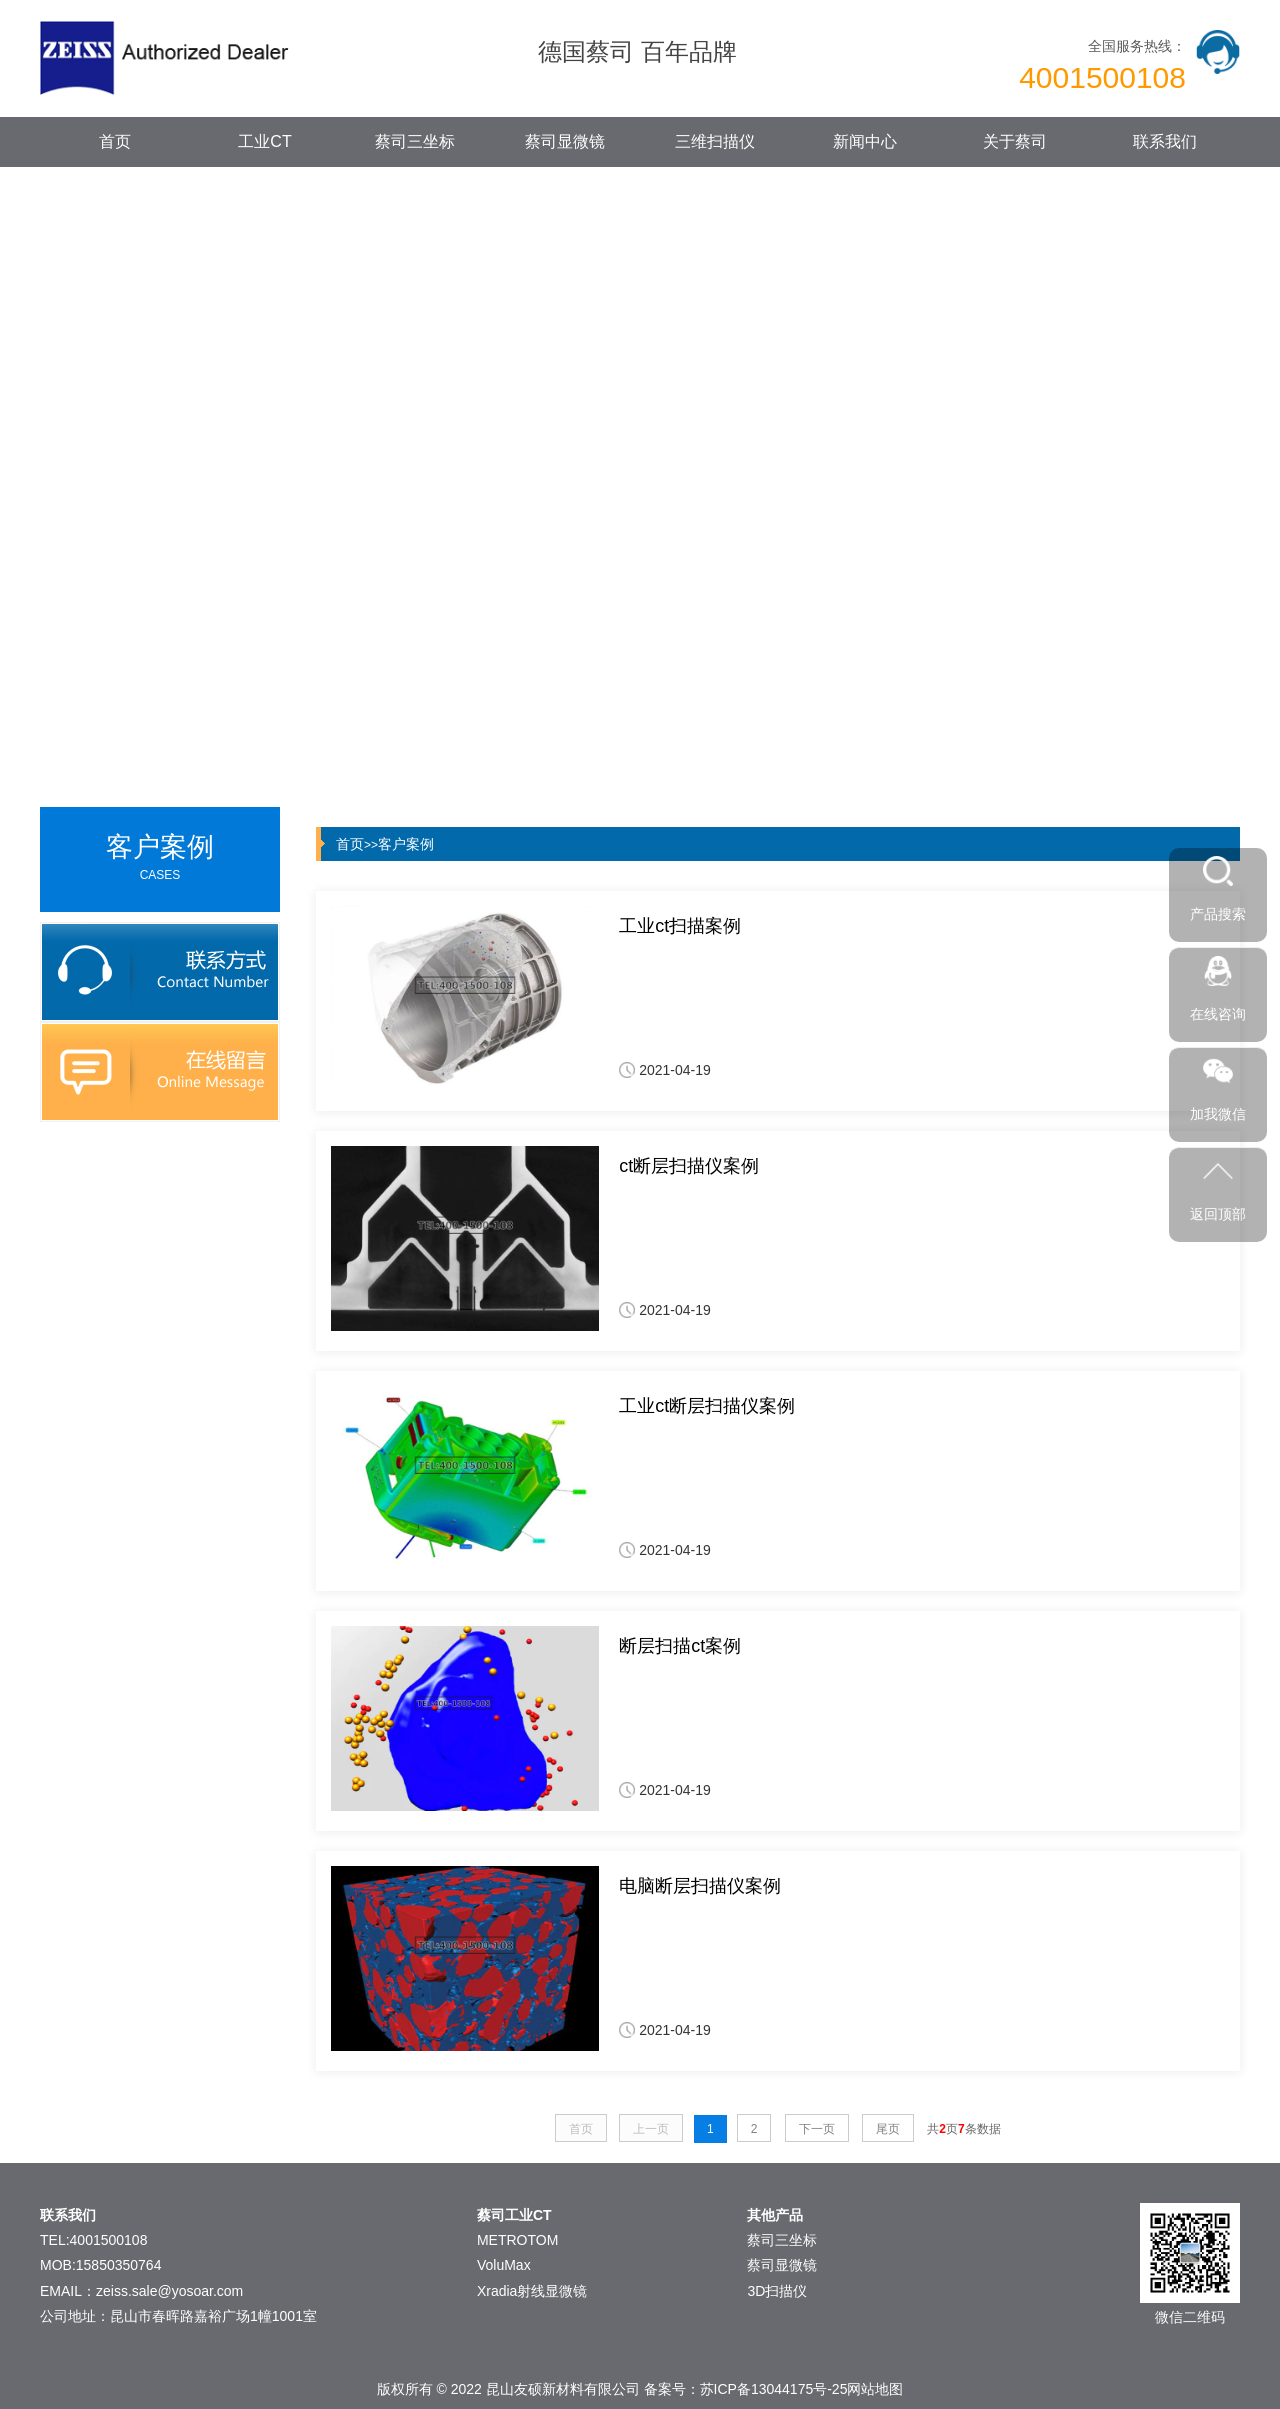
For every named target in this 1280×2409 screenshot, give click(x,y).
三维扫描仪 (715, 141)
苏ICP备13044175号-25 (774, 2389)
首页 (115, 141)
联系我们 (1165, 141)
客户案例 (406, 844)
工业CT (264, 141)
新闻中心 (865, 141)
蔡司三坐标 (415, 141)
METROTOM (517, 2240)
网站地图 (875, 2389)
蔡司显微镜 (565, 141)
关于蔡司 (1015, 141)
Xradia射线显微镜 (532, 2291)
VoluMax (504, 2265)
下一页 (817, 2129)
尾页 (888, 2129)
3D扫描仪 (777, 2291)
